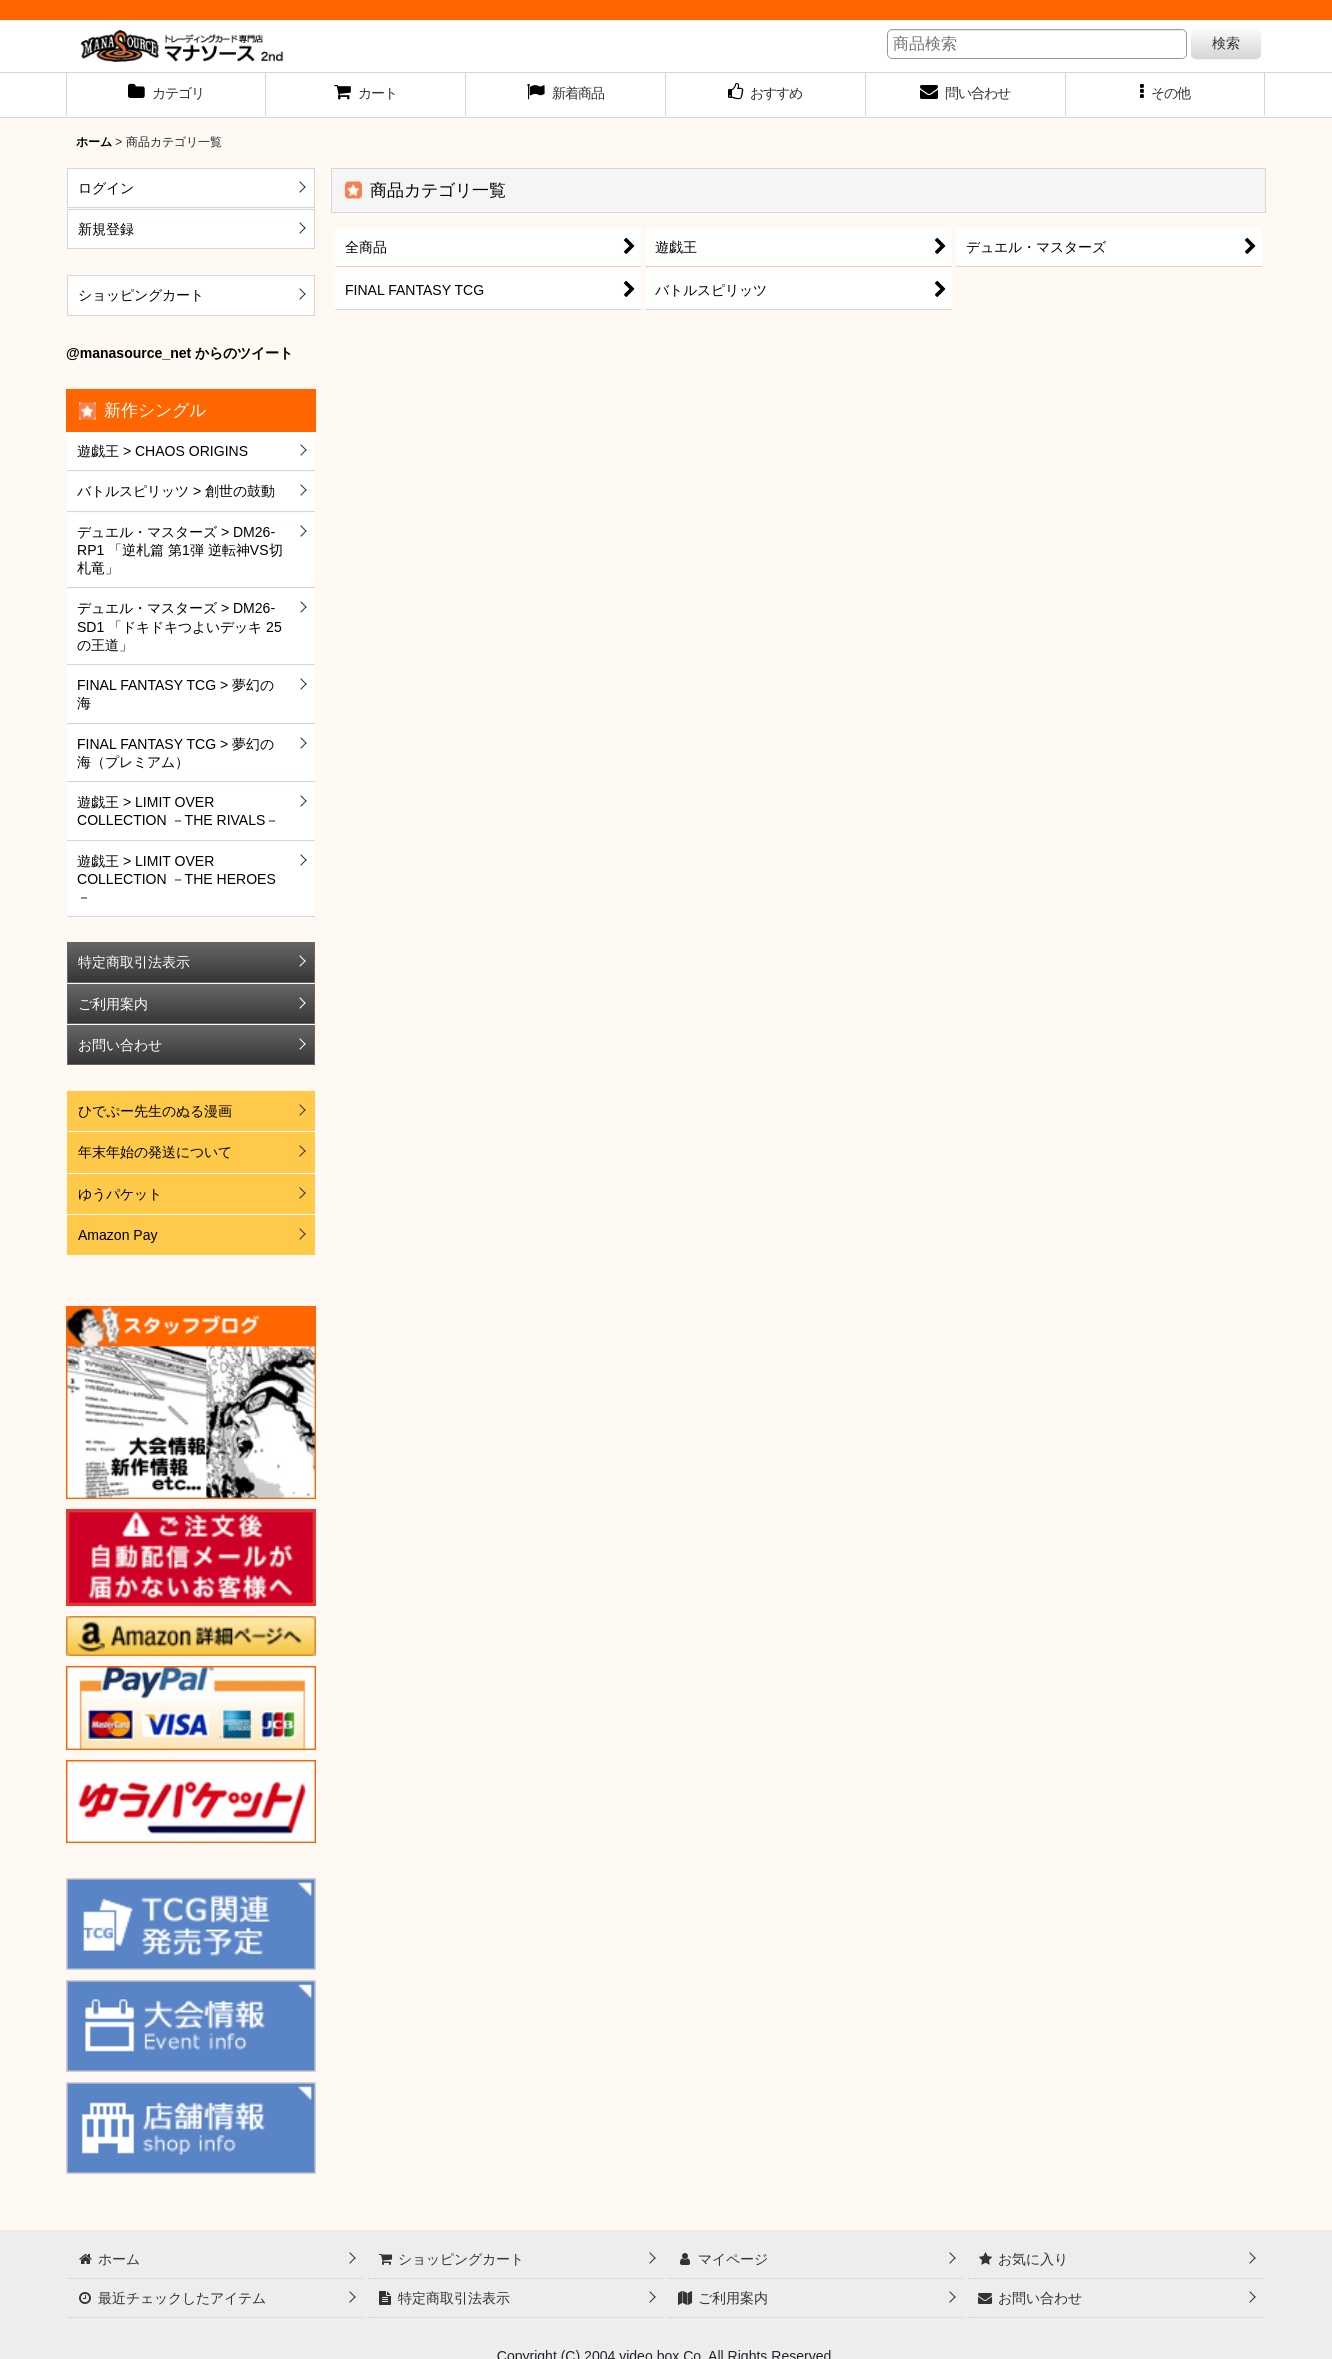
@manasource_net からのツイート (179, 353)
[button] (1166, 95)
